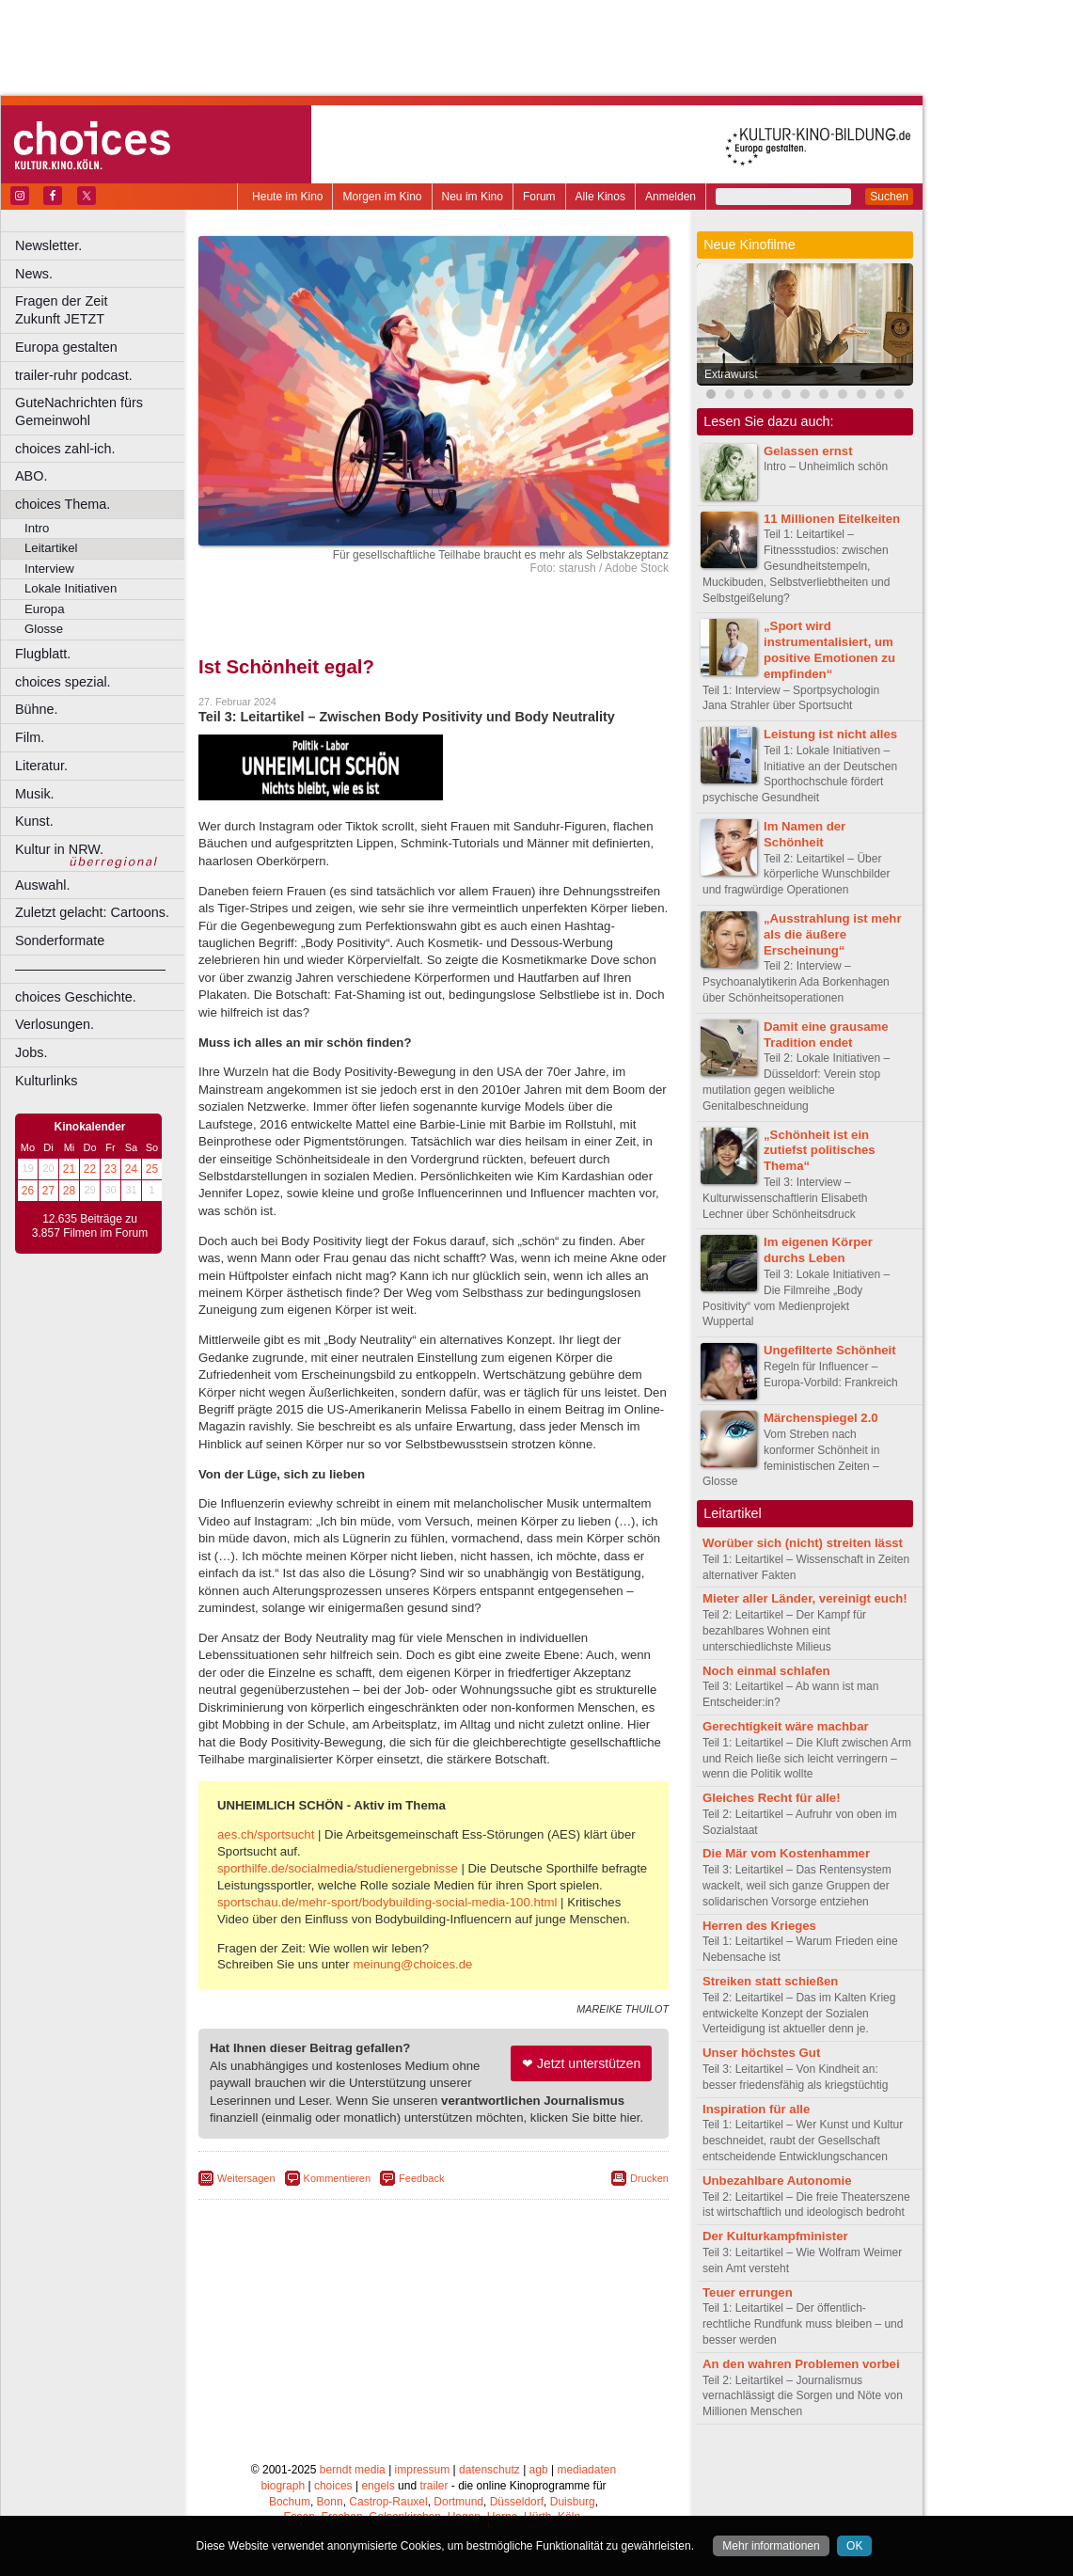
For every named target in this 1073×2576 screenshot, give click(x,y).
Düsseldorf (517, 2501)
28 (69, 1190)
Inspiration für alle (756, 2109)
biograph (282, 2485)
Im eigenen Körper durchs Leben (818, 1250)
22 (90, 1169)
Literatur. (41, 765)
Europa (44, 609)
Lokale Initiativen (70, 588)
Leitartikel (50, 548)
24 (131, 1169)
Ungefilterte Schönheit (830, 1350)
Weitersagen (246, 2178)
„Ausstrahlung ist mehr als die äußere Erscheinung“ (833, 934)
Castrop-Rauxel (388, 2501)
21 (69, 1169)
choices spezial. (63, 681)
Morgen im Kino (381, 196)
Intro (36, 528)
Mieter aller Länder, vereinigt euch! (804, 1598)
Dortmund (458, 2501)
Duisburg (572, 2501)
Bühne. (36, 709)
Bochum (289, 2501)
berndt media (353, 2469)
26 (28, 1190)
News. (34, 273)
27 (48, 1190)
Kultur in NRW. (59, 849)
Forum (539, 196)
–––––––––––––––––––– (90, 968)
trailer (433, 2485)
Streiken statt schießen (770, 1981)
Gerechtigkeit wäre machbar (785, 1726)
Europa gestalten (66, 347)
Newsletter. (48, 245)
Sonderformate (59, 940)
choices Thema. (62, 504)
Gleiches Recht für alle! (771, 1798)
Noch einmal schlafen (766, 1671)
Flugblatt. (43, 653)
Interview (49, 568)
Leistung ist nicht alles (830, 734)
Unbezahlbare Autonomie (777, 2180)
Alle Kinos (600, 196)
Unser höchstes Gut (761, 2053)
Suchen (889, 196)
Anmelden (670, 196)
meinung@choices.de (412, 1964)
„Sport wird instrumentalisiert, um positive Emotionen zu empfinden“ (829, 649)
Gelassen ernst (808, 451)
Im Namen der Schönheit (804, 834)
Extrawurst (731, 374)
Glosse (43, 629)
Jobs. (31, 1052)
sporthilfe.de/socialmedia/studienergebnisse (337, 1868)
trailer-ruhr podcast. (74, 375)
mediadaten (586, 2469)
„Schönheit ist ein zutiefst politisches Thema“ (820, 1151)
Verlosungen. (54, 1024)
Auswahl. (42, 885)
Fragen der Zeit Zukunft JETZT (102, 309)
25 (152, 1169)
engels (377, 2485)
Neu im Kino (472, 196)
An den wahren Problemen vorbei (801, 2364)
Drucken (649, 2178)
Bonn (330, 2501)
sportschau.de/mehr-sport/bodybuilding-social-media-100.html (387, 1902)
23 (110, 1169)
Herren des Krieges (759, 1926)
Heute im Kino (287, 196)
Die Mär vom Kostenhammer (786, 1853)
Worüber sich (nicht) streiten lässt (802, 1543)
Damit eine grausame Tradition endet (826, 1034)
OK (854, 2545)
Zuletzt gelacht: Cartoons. (92, 912)
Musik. (35, 793)
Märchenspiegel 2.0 (821, 1418)
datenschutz (489, 2469)
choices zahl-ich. (65, 448)
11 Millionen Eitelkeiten (832, 519)
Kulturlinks (46, 1080)
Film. (29, 737)
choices (333, 2485)
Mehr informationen (770, 2545)
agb (538, 2469)
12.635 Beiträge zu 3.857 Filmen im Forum (90, 1226)
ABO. (31, 475)
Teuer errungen (747, 2292)
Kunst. (34, 821)
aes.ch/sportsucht (265, 1834)
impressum (422, 2469)
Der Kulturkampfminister (775, 2236)
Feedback (421, 2178)
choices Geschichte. (75, 996)
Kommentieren (337, 2178)
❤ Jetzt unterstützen (581, 2063)
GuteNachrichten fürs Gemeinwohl (79, 411)
